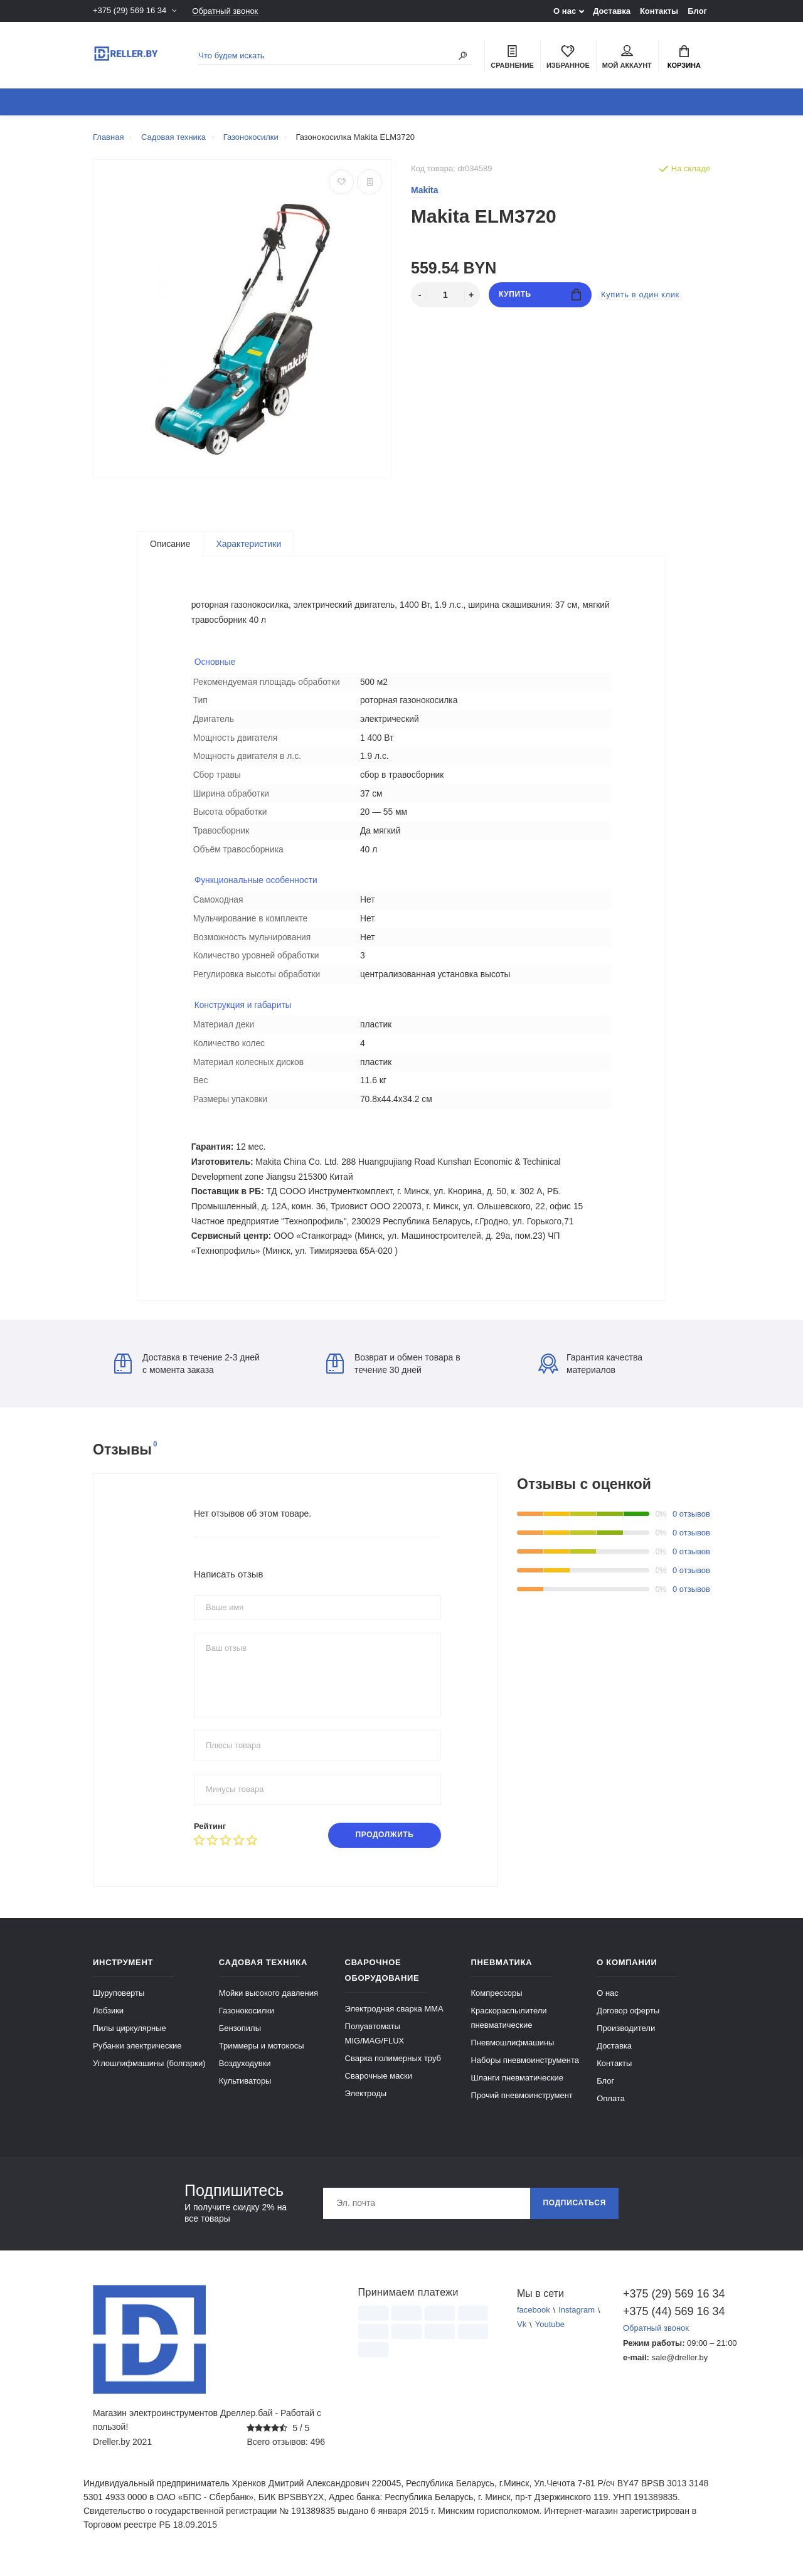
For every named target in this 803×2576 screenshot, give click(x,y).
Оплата (611, 2110)
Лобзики (108, 2022)
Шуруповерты (118, 2005)
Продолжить (384, 1847)
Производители (626, 2040)
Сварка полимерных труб (393, 2070)
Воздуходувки (245, 2075)
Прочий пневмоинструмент (521, 2107)
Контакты (659, 11)
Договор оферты (628, 2022)
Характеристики (248, 544)
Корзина (684, 57)
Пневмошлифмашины (512, 2054)
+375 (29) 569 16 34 (129, 11)
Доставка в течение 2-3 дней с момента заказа (187, 1375)
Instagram (576, 2322)
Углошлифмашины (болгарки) (149, 2075)
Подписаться (574, 2215)
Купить (540, 294)
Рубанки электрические (137, 2057)
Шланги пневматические (517, 2089)
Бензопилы (240, 2040)
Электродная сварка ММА (394, 2020)
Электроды (366, 2105)
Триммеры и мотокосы (261, 2057)
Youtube (550, 2336)
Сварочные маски (378, 2087)
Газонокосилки (246, 2022)
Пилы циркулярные (129, 2040)
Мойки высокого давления (268, 2005)
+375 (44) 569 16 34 (666, 2323)
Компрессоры (496, 2005)
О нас (564, 11)
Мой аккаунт (627, 57)
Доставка (611, 11)
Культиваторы (245, 2092)
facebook (533, 2322)
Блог (697, 11)
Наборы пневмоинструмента (525, 2072)
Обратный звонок (225, 11)
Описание (170, 544)
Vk (521, 2336)
